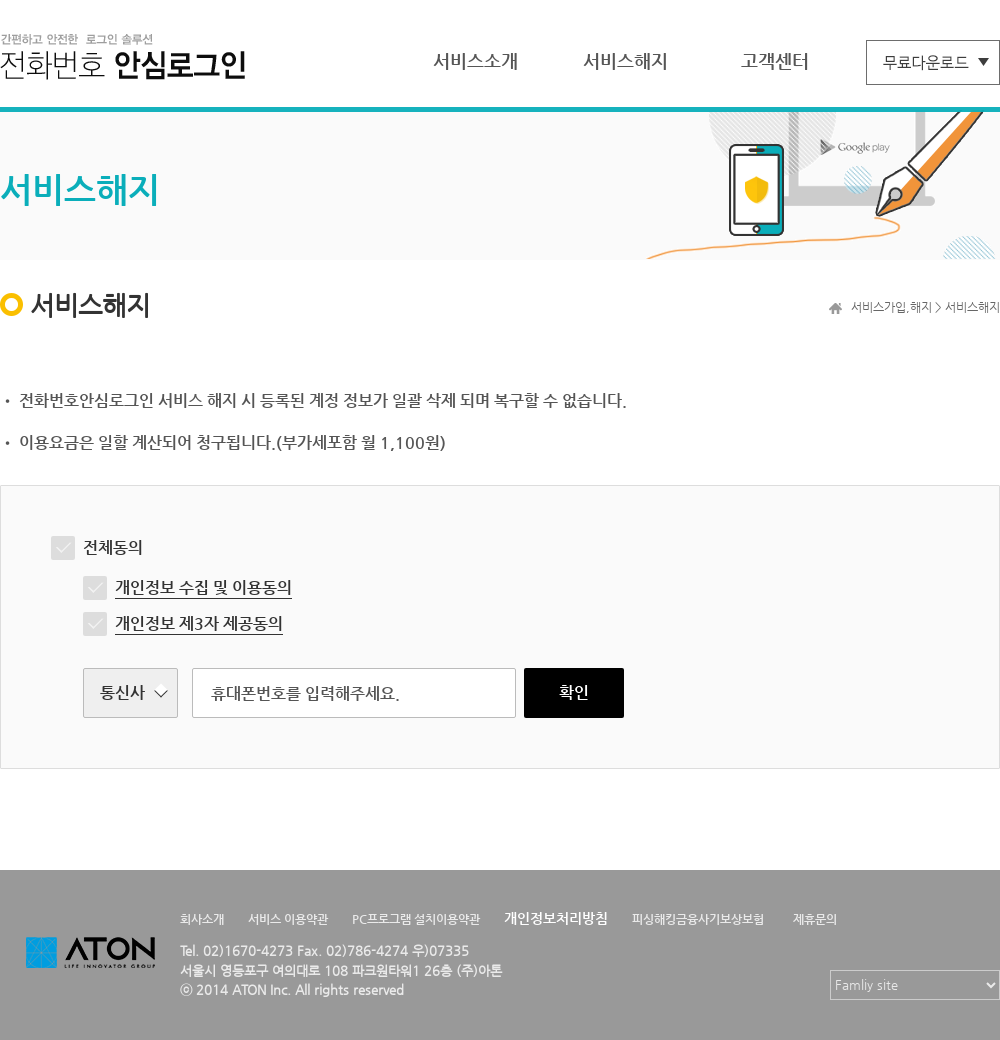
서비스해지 (625, 60)
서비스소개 (475, 60)
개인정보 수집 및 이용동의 (203, 587)
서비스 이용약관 (288, 919)
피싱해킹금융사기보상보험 (698, 919)
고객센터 (775, 60)
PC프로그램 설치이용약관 (416, 919)
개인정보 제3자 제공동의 (199, 623)
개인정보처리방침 (556, 918)
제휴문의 (815, 919)
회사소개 (202, 919)
